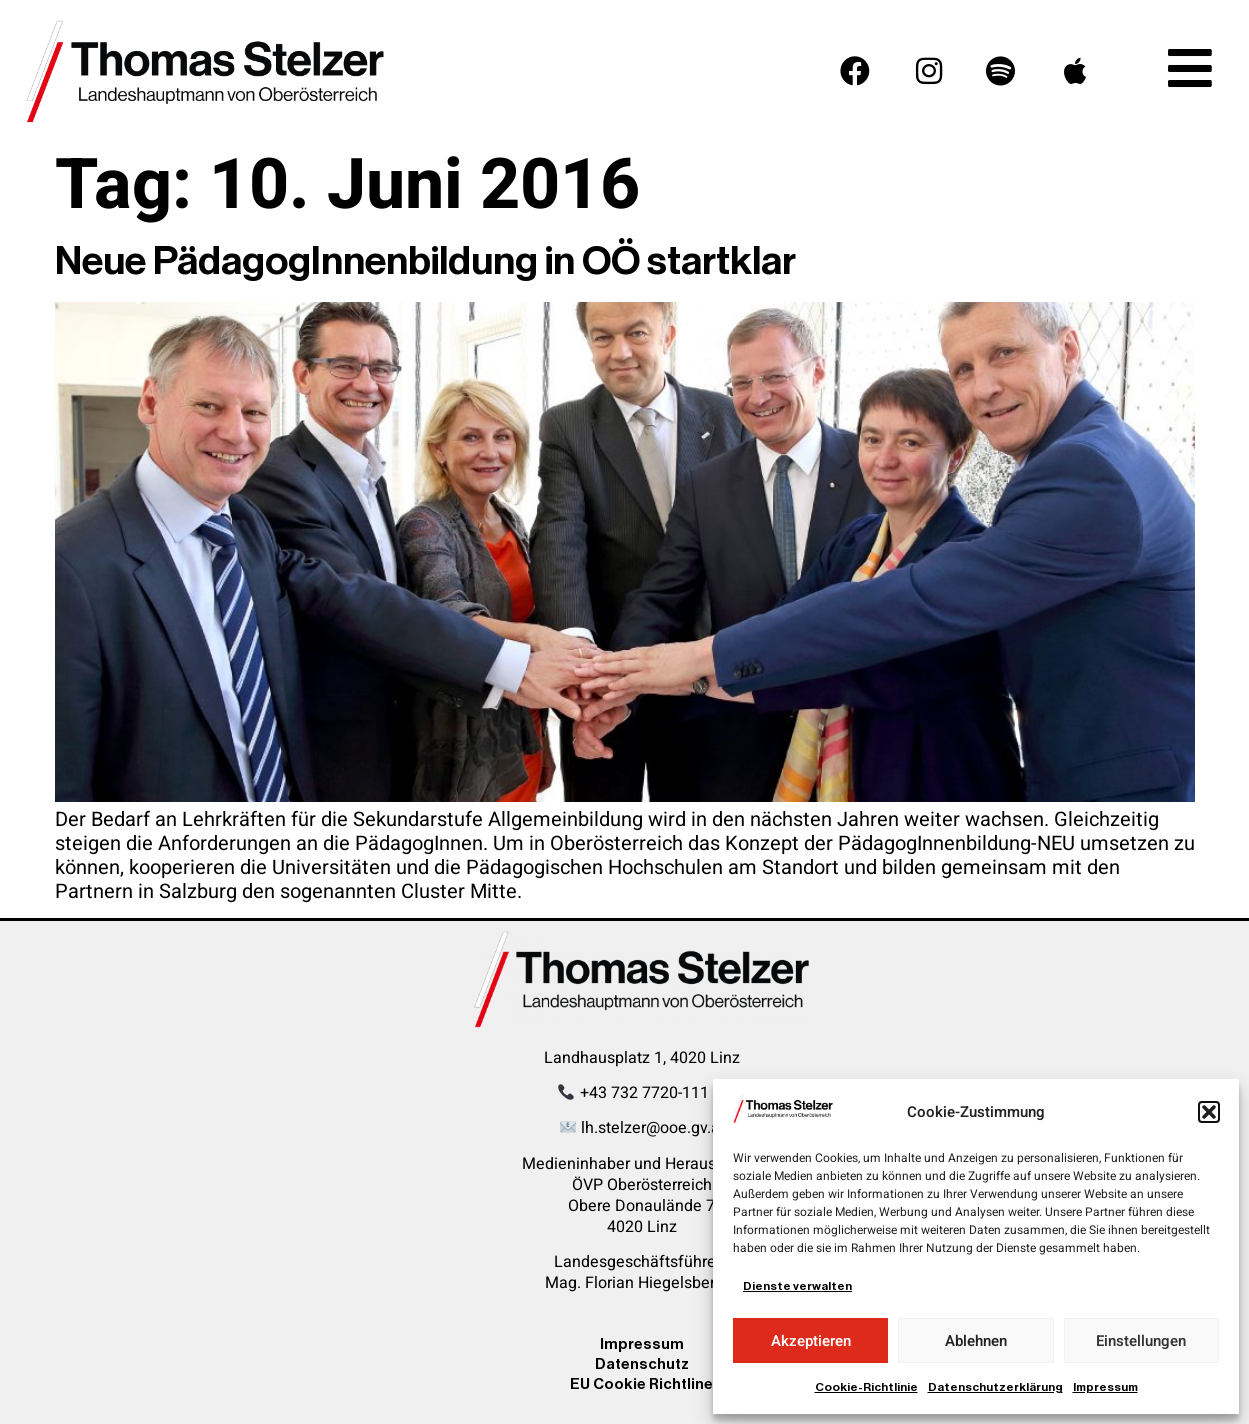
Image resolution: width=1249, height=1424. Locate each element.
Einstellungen (1141, 1341)
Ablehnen (976, 1341)
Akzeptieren (811, 1341)
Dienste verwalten (797, 1286)
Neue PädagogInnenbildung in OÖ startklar (425, 261)
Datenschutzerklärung (995, 1387)
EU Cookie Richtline (641, 1383)
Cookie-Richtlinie (866, 1387)
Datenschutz (642, 1363)
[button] (1209, 1112)
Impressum (1105, 1387)
